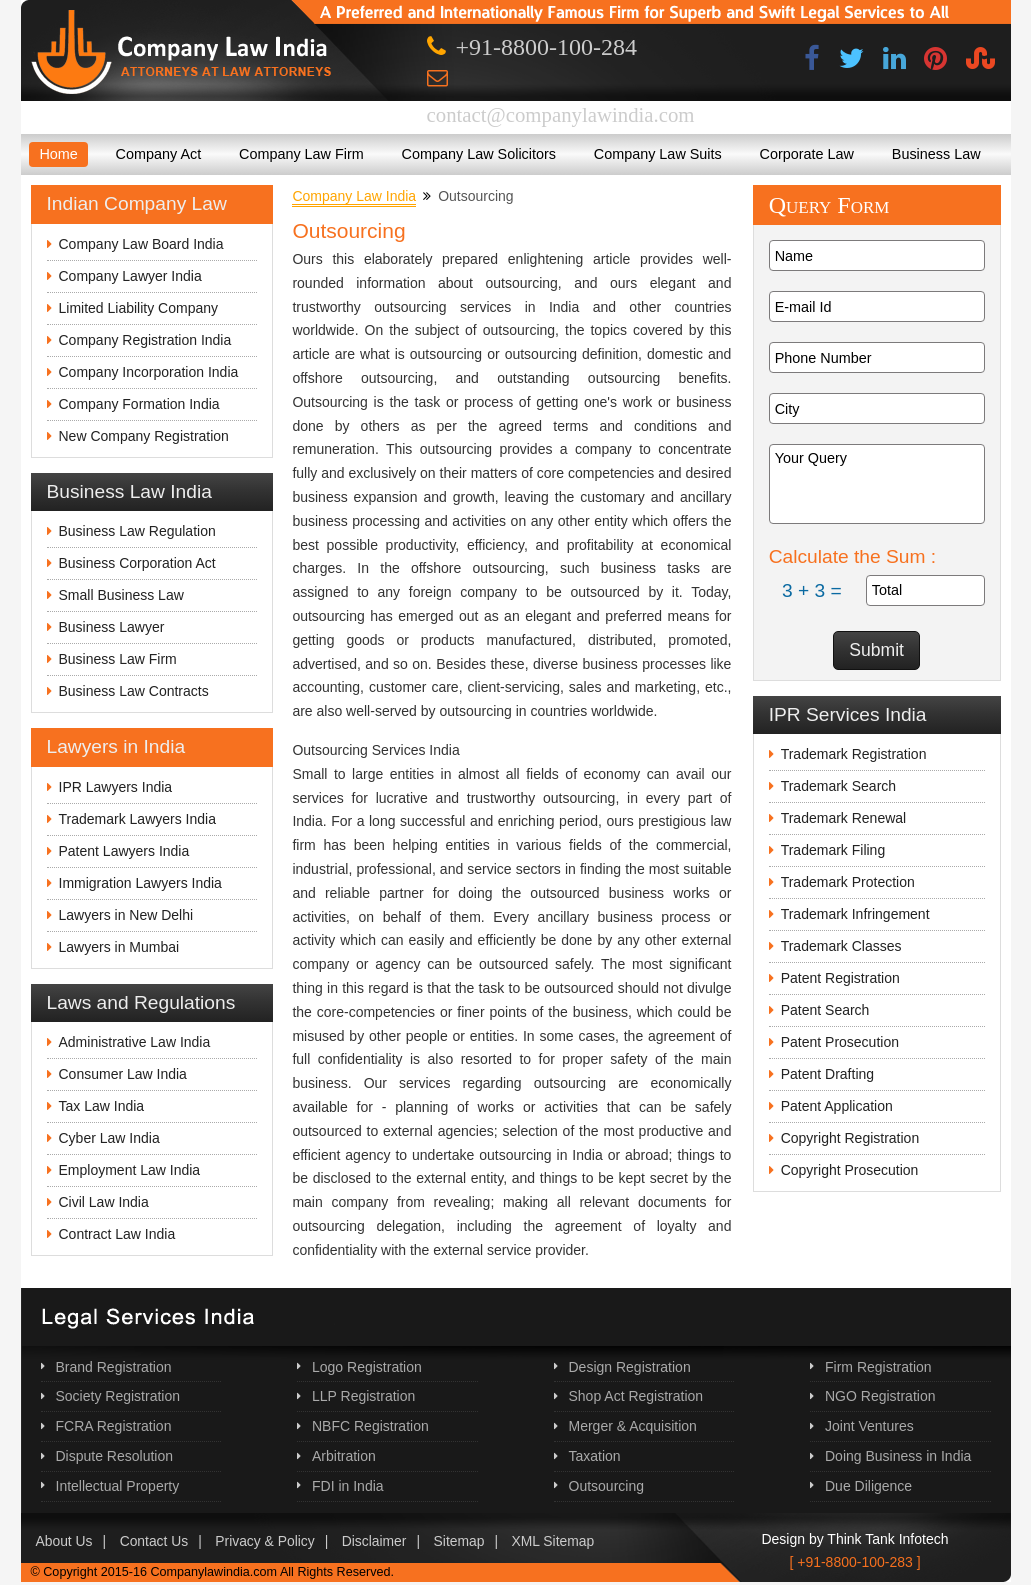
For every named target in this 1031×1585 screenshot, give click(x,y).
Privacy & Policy (264, 1541)
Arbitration (344, 1456)
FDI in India (348, 1486)
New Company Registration (144, 436)
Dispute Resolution (115, 1456)
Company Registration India (145, 340)
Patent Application (837, 1106)
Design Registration (630, 1367)
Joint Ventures (869, 1426)
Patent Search (825, 1010)
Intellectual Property (118, 1486)
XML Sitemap (553, 1541)
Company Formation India (139, 404)
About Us (64, 1541)
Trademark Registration (854, 754)
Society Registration (118, 1396)
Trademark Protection (848, 882)
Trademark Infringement (855, 914)
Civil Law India (104, 1202)
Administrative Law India (135, 1042)
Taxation (595, 1456)
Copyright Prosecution (850, 1170)
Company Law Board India (141, 244)
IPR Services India (848, 714)
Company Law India (354, 196)
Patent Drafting (827, 1074)
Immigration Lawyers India (140, 883)
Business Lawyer (112, 627)
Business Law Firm (118, 659)
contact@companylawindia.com (561, 114)
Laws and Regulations (141, 1002)
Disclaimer (374, 1541)
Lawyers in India (116, 746)
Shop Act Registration (636, 1396)
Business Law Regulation (137, 531)
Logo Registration (367, 1367)
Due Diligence (868, 1486)
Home (58, 154)
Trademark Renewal (844, 818)
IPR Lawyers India (116, 787)
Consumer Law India (123, 1074)
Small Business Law (121, 595)
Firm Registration (878, 1367)
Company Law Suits (658, 154)
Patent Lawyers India (124, 851)
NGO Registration (880, 1396)
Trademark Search (838, 786)
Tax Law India (102, 1106)
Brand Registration (114, 1367)
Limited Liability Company (139, 308)
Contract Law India (117, 1234)
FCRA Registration (114, 1426)
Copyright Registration (850, 1138)
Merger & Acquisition (633, 1426)
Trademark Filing (833, 850)
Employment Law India (130, 1170)
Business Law (936, 154)
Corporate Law (807, 154)
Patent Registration (840, 978)
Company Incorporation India (149, 372)
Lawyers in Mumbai (119, 947)
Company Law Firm (301, 154)
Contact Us (154, 1541)
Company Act (159, 154)
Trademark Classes (841, 946)
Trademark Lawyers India (137, 819)
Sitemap (459, 1541)
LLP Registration (363, 1396)
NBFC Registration (370, 1426)
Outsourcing (606, 1486)
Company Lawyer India (130, 276)
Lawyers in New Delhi (126, 915)
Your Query (877, 484)
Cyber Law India (109, 1138)
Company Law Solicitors (479, 154)
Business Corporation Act (137, 563)
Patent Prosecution (840, 1042)
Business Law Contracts (134, 691)
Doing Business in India (898, 1456)
